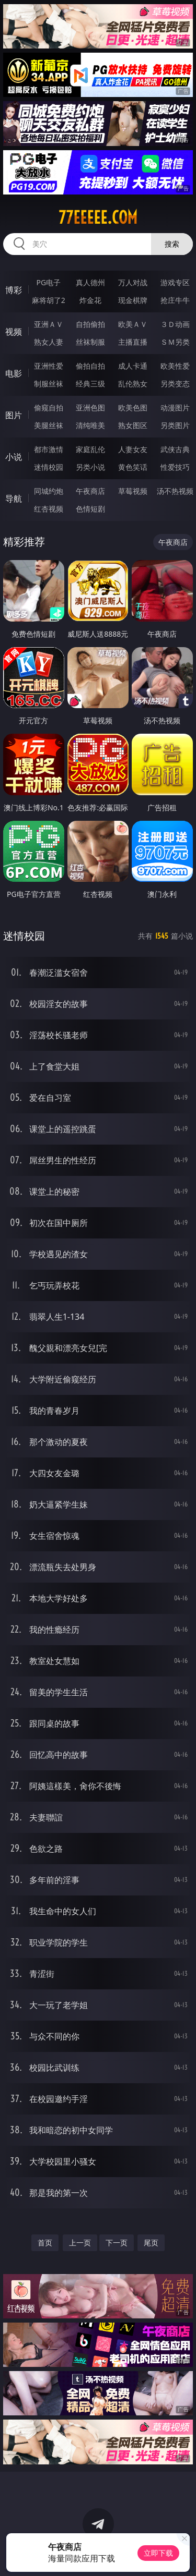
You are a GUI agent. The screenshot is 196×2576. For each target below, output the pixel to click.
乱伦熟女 (132, 383)
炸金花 (90, 300)
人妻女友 (132, 449)
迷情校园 (48, 467)
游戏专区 (175, 282)
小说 (13, 457)
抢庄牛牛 (175, 300)
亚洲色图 (90, 407)
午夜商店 (90, 491)
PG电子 (48, 282)
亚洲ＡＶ (48, 324)
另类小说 (90, 467)
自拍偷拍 (90, 324)
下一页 (117, 2242)
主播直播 (132, 342)
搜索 (172, 244)
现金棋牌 (132, 300)
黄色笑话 (132, 467)
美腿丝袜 (48, 425)
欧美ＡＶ (132, 324)
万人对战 (132, 282)
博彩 (13, 290)
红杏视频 (48, 509)
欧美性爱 (175, 366)
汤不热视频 (175, 491)
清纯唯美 (90, 425)
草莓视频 (132, 491)
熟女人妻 (48, 342)
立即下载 (158, 2553)
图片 (13, 415)
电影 (13, 373)
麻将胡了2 (48, 300)
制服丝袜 (48, 383)
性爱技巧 (175, 467)
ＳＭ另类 (175, 342)
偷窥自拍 (48, 407)
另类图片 (175, 425)
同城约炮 (48, 491)
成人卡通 (132, 366)
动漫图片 (175, 407)
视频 (13, 331)
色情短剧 (90, 509)
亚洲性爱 (48, 366)
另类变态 (175, 383)
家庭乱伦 (90, 449)
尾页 (151, 2242)
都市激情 (48, 449)
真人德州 (90, 282)
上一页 (80, 2242)
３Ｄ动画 (175, 324)
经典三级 (90, 383)
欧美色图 (132, 407)
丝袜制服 (90, 342)
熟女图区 (132, 425)
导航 (13, 498)
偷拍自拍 (90, 366)
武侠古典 (175, 449)
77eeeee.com (98, 217)
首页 (45, 2242)
